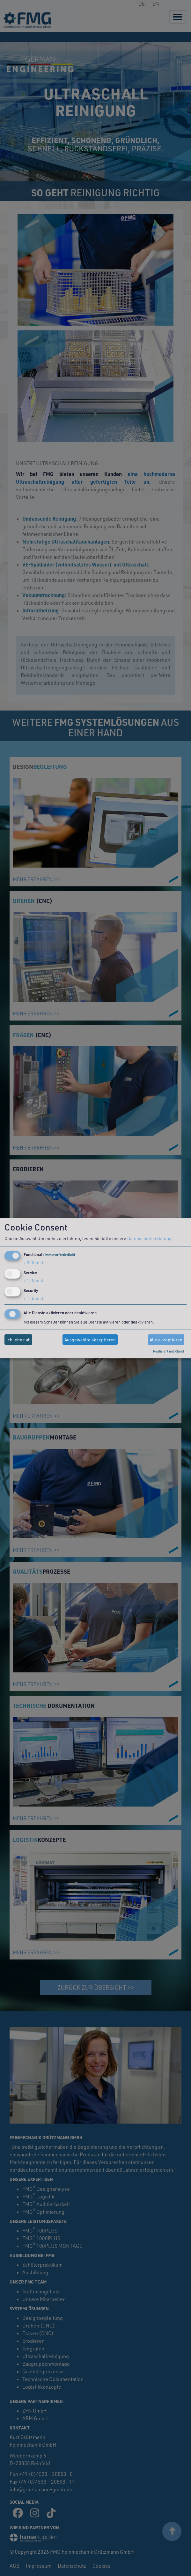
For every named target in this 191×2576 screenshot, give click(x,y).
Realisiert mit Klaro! (168, 1351)
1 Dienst (33, 1280)
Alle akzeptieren (166, 1339)
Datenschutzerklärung (149, 1238)
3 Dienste (35, 1262)
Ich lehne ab (18, 1339)
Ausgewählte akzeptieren (90, 1339)
